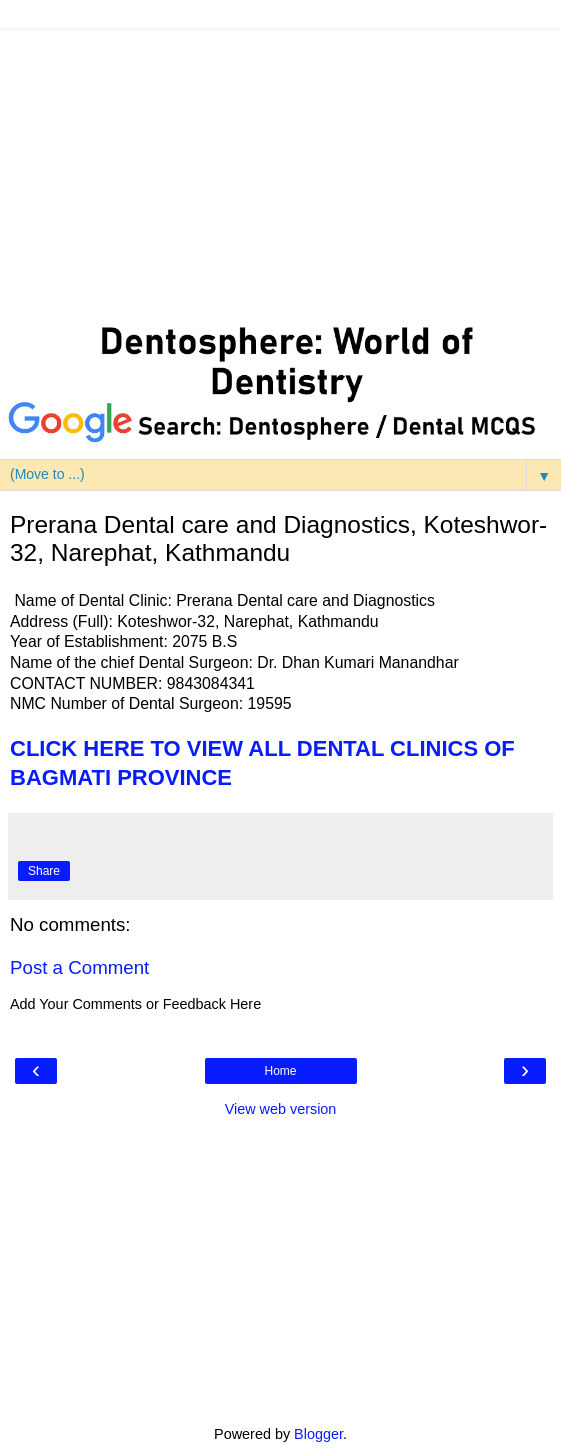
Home (280, 1071)
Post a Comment (79, 967)
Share (44, 871)
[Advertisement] (280, 170)
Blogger (318, 1434)
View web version (281, 1109)
